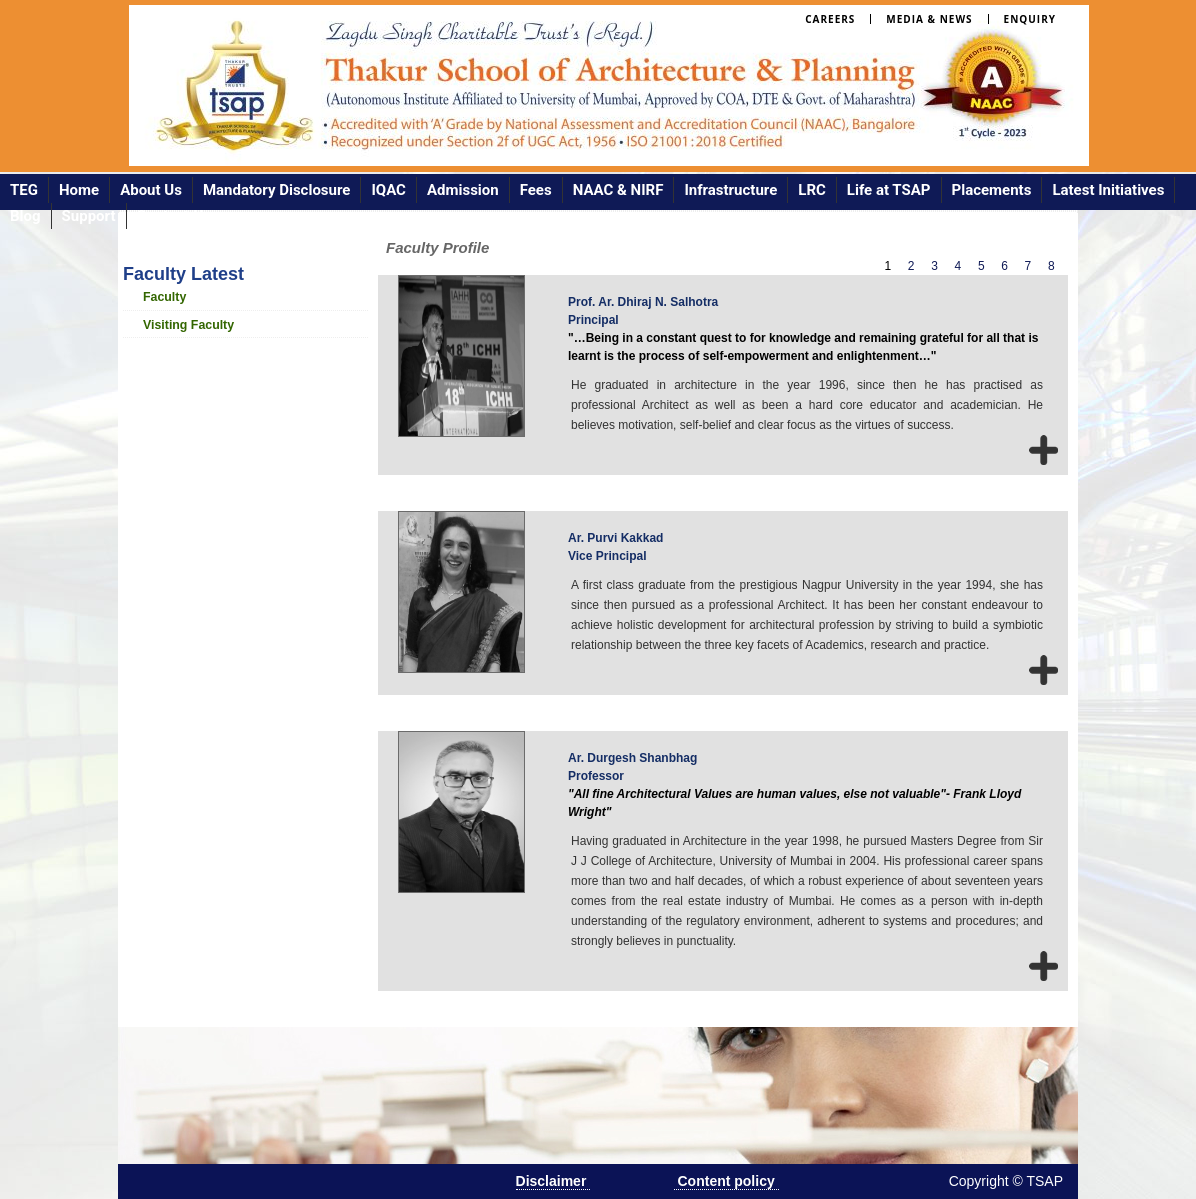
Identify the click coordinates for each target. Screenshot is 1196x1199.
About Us (151, 190)
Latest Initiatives (1108, 190)
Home (79, 190)
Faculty (164, 297)
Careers (830, 19)
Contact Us (174, 216)
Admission (463, 190)
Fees (536, 190)
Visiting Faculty (188, 325)
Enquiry (1030, 19)
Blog (25, 216)
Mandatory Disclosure (277, 190)
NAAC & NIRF (618, 190)
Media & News (929, 19)
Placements (992, 190)
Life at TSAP (889, 190)
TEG (24, 190)
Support (89, 216)
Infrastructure (730, 190)
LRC (812, 190)
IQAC (388, 190)
